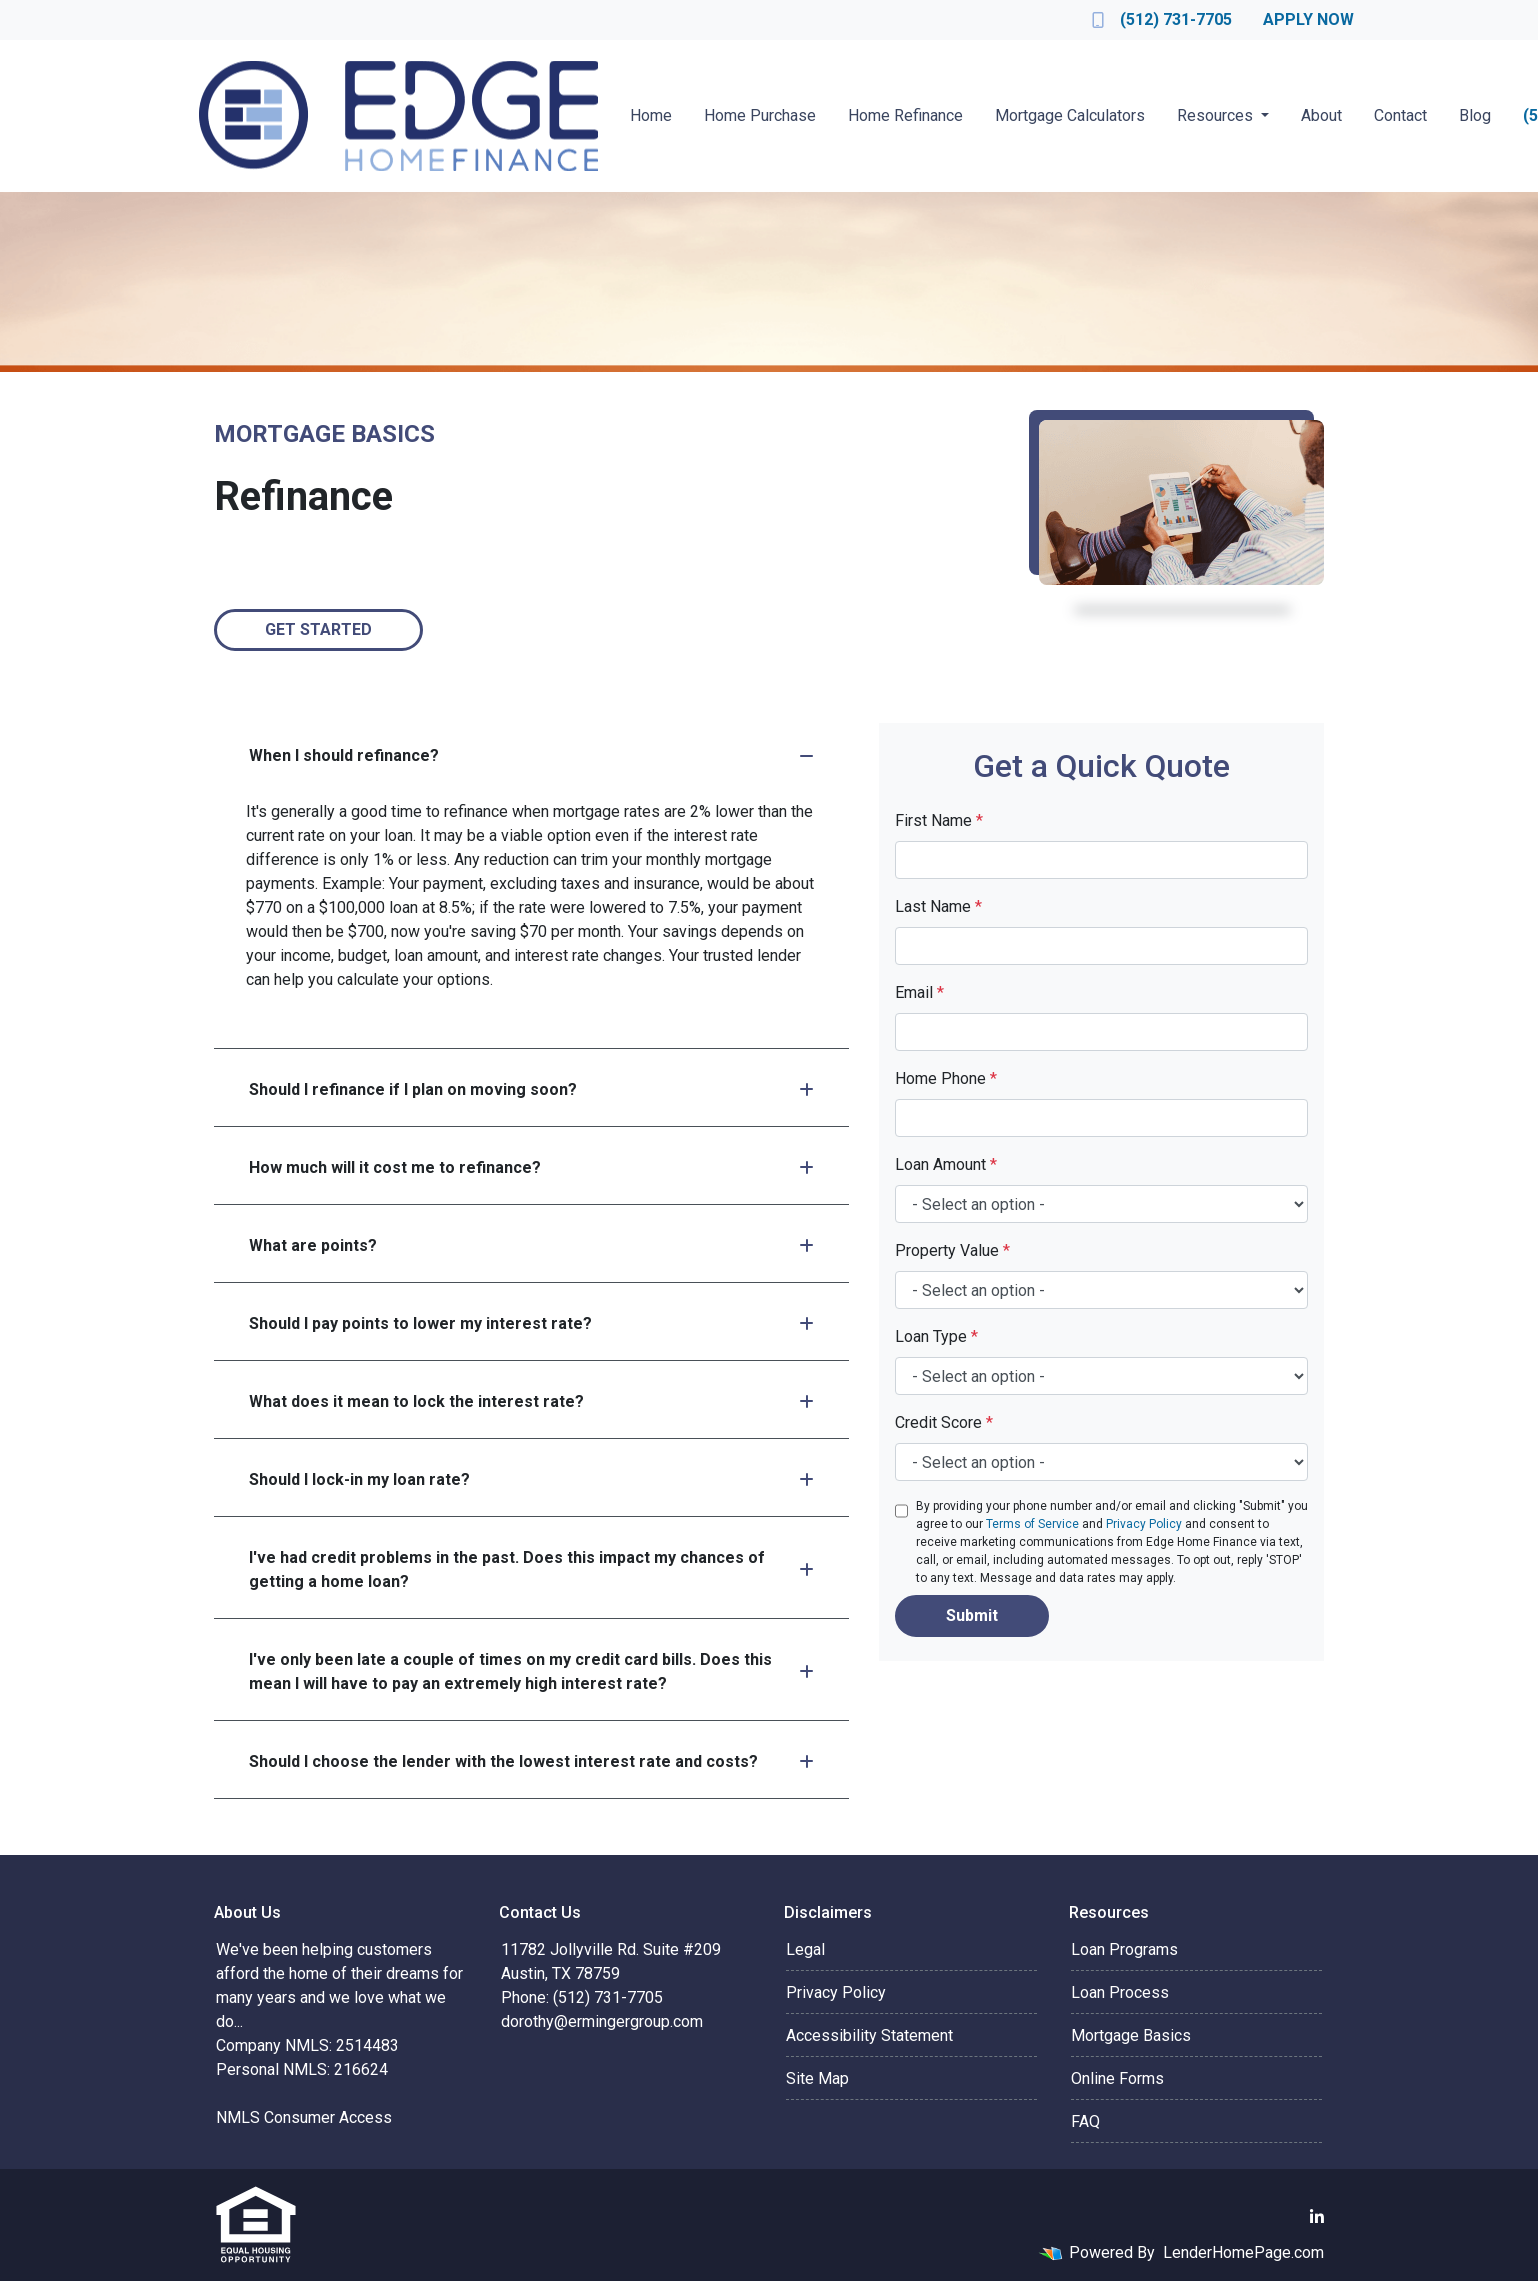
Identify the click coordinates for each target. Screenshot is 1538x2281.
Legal (805, 1949)
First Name (939, 820)
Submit (972, 1615)
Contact (1400, 115)
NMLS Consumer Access (304, 2117)
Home (651, 115)
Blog (1475, 115)
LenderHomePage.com (1243, 2252)
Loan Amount (946, 1164)
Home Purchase (760, 115)
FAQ (1085, 2121)
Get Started (318, 629)
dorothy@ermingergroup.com (602, 2021)
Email (919, 992)
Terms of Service (1032, 1524)
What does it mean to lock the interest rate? (531, 1401)
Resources (1217, 115)
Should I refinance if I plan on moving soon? (531, 1089)
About (1321, 115)
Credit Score (944, 1422)
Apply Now (1308, 19)
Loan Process (1120, 1992)
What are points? (531, 1245)
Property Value (952, 1250)
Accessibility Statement (869, 2035)
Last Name (938, 906)
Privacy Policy (1144, 1524)
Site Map (817, 2078)
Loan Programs (1124, 1949)
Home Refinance (905, 115)
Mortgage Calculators (1070, 115)
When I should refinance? (531, 755)
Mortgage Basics (1131, 2035)
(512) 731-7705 (1162, 19)
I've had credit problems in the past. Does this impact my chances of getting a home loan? (531, 1569)
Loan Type (936, 1336)
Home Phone (946, 1078)
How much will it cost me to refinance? (531, 1167)
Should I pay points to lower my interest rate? (531, 1323)
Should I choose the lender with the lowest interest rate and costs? (531, 1761)
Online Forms (1117, 2078)
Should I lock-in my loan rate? (531, 1479)
